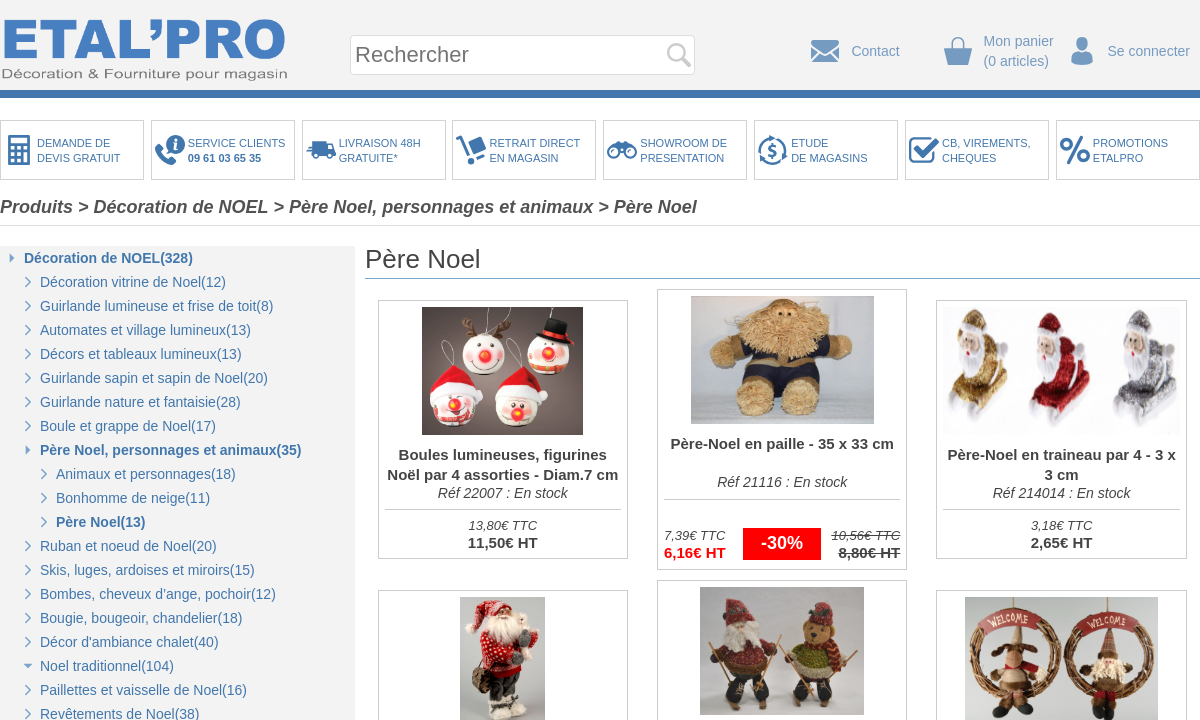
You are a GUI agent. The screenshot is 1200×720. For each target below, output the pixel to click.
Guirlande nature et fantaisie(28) (140, 402)
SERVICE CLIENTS (240, 150)
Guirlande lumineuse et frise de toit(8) (156, 306)
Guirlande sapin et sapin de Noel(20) (154, 378)
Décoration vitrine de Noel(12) (133, 282)
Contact (875, 51)
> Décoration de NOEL (173, 207)
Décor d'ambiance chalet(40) (129, 642)
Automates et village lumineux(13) (145, 330)
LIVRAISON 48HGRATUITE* (380, 150)
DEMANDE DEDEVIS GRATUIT (79, 150)
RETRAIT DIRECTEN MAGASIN (534, 150)
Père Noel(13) (100, 522)
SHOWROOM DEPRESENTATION (683, 150)
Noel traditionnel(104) (107, 666)
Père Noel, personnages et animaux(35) (170, 450)
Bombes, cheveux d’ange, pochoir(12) (158, 594)
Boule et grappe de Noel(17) (128, 426)
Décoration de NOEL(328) (108, 258)
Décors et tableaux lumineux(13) (141, 354)
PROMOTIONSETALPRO (1130, 150)
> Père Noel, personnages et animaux (434, 207)
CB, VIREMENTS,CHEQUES (986, 150)
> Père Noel (647, 207)
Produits (36, 207)
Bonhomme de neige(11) (133, 498)
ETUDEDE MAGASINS (829, 150)
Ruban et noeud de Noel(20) (128, 546)
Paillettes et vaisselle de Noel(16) (143, 690)
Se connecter (1149, 51)
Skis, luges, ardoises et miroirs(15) (147, 570)
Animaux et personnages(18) (146, 474)
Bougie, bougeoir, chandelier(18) (141, 618)
